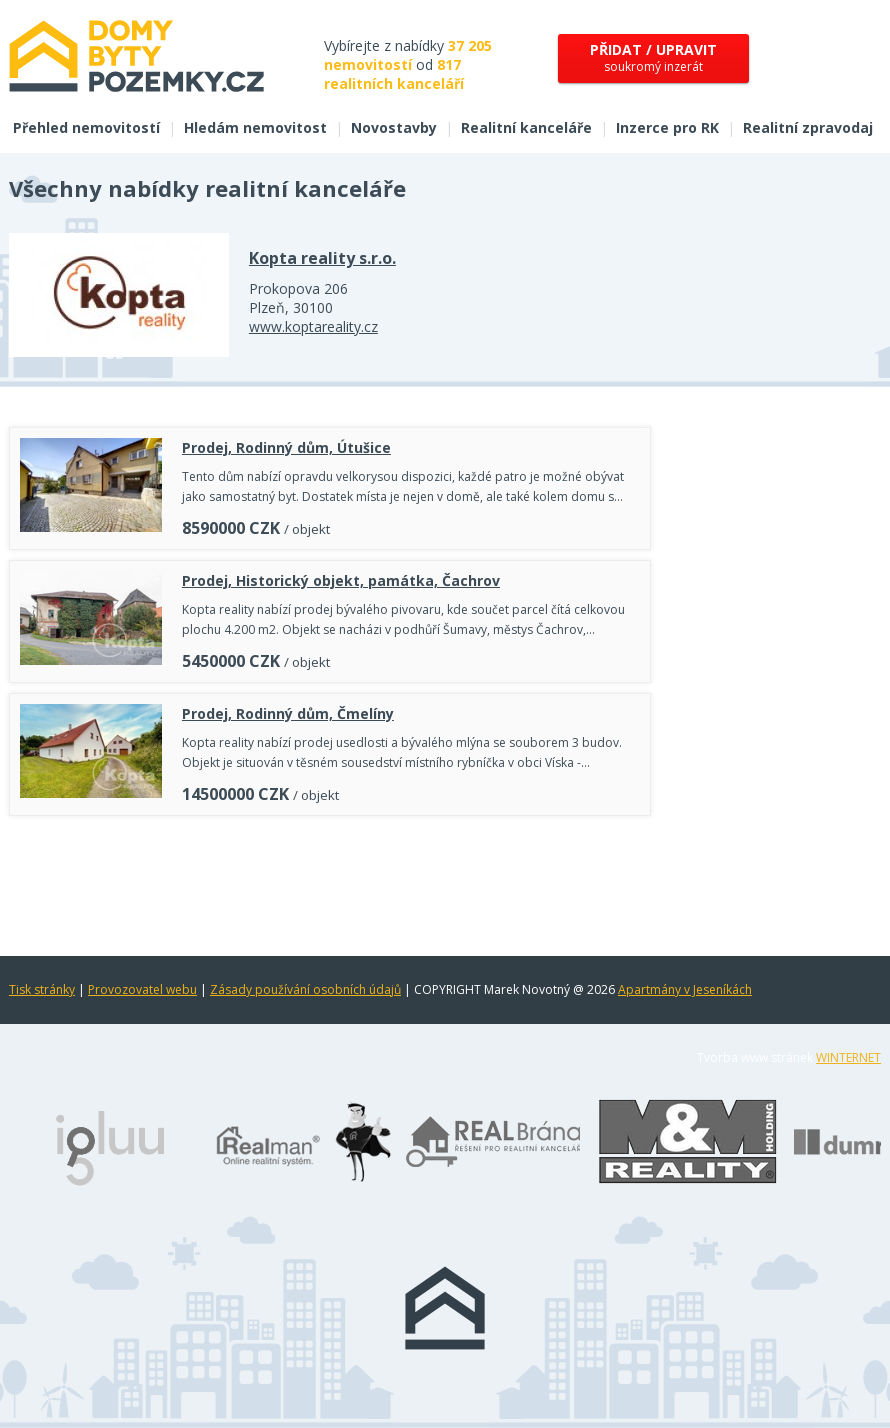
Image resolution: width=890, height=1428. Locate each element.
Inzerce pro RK (667, 127)
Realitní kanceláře (526, 127)
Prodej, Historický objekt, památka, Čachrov (341, 580)
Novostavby (394, 127)
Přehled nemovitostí (86, 127)
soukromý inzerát (653, 57)
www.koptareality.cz (313, 326)
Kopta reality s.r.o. (322, 258)
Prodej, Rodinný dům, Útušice (286, 447)
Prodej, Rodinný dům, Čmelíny (288, 713)
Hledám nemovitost (255, 127)
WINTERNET (848, 1057)
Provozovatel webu (142, 989)
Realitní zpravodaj (808, 127)
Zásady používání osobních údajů (305, 989)
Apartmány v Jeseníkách (685, 989)
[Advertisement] (330, 881)
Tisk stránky (42, 989)
